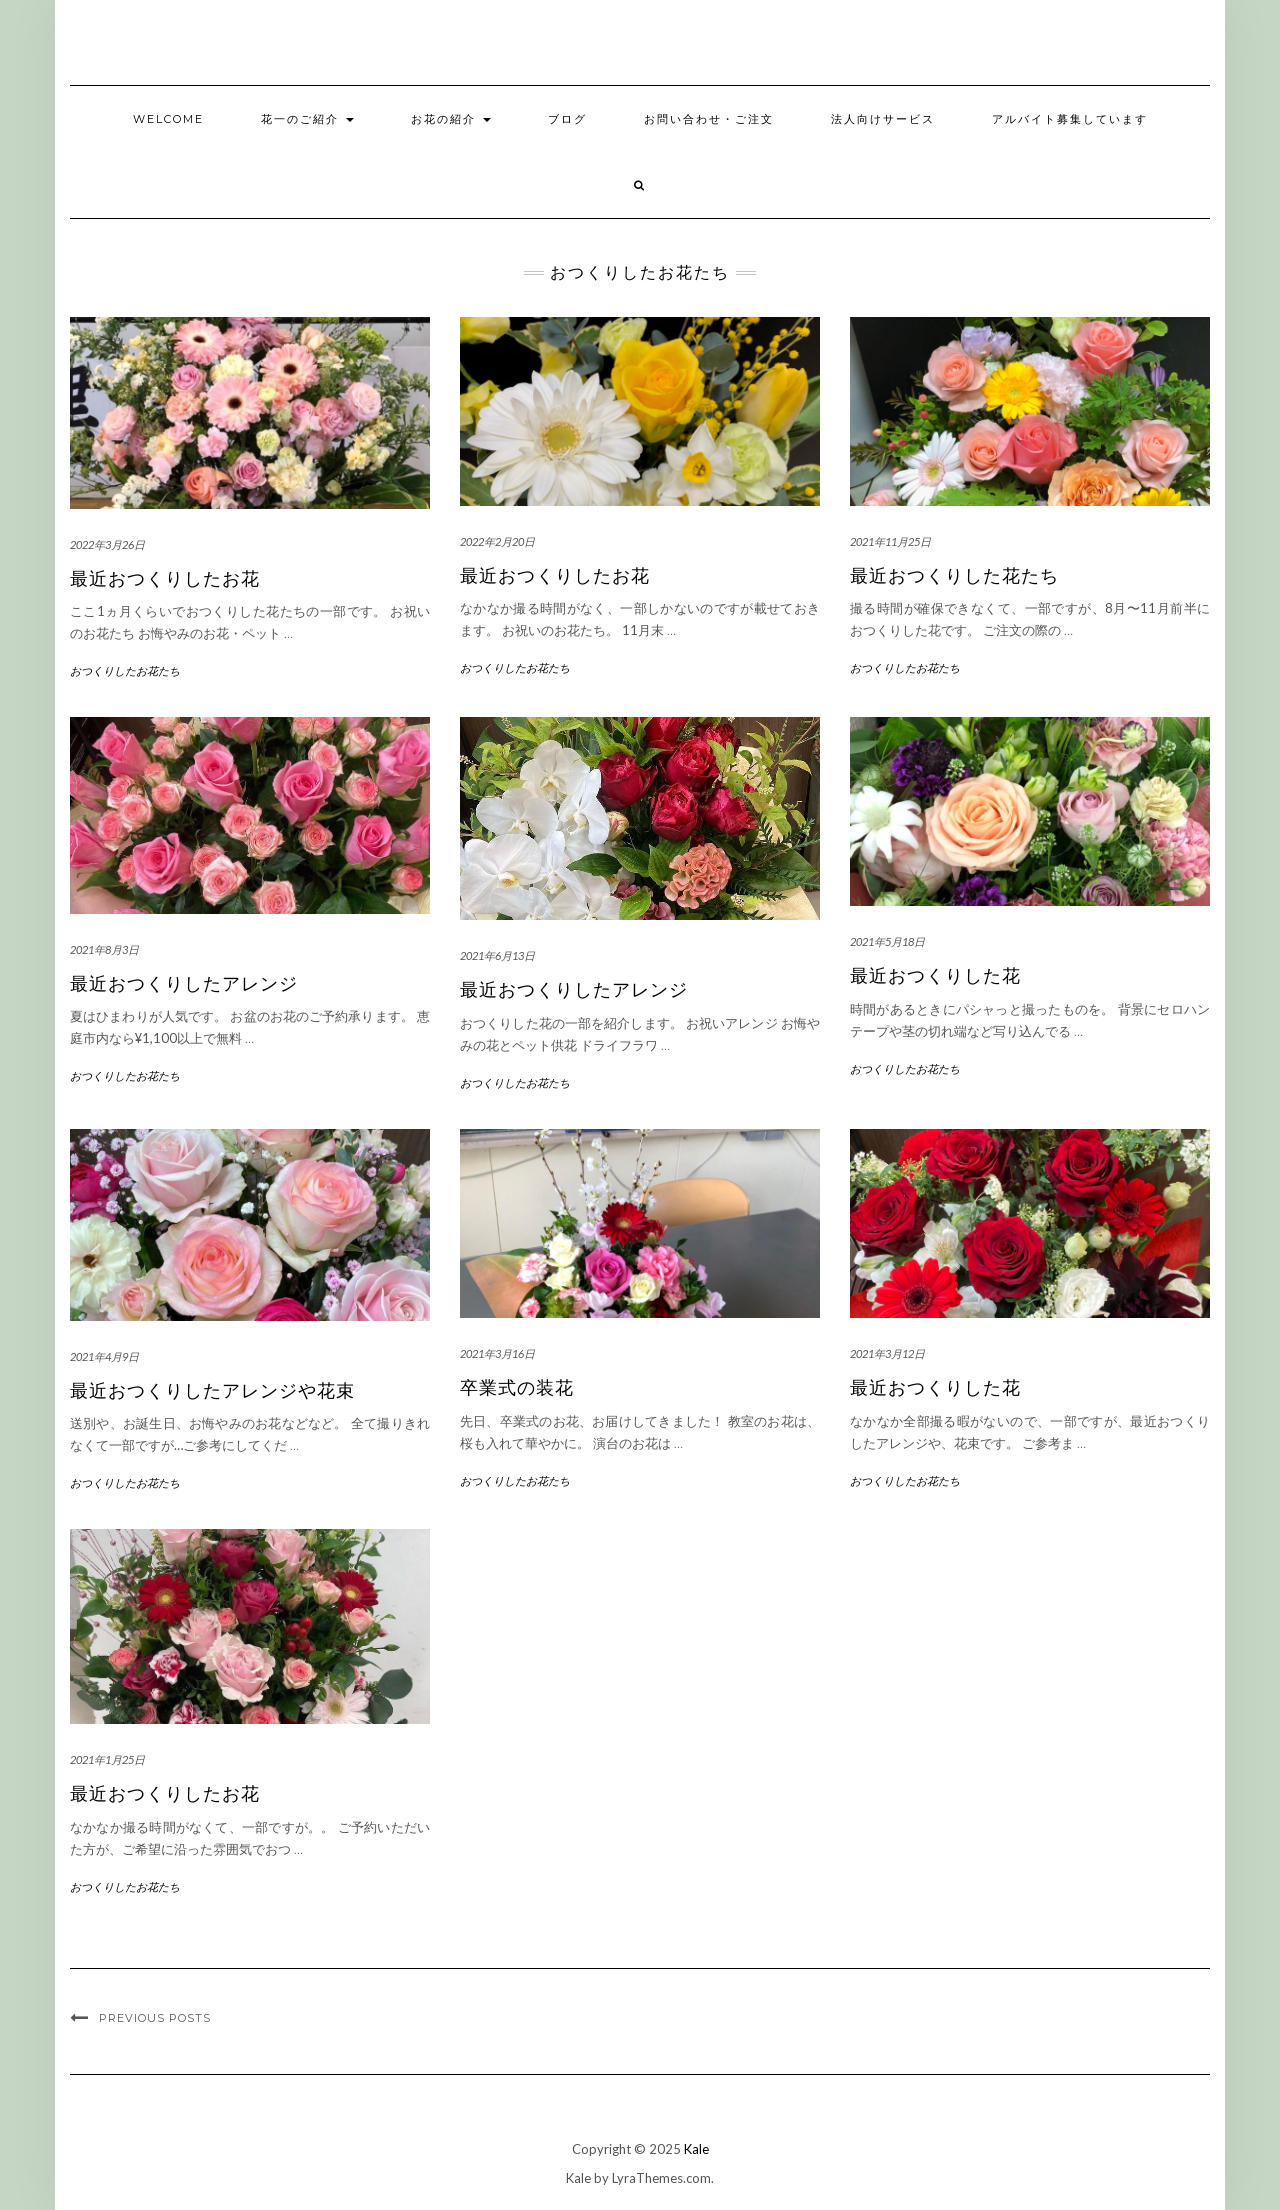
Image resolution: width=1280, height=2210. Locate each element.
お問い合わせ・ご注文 (709, 119)
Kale (696, 2149)
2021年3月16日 (497, 1353)
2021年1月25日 (107, 1759)
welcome (168, 119)
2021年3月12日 (887, 1353)
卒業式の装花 (517, 1388)
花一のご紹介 (307, 119)
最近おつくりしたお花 (165, 579)
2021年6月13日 (497, 955)
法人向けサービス (883, 119)
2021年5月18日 (887, 941)
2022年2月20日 (497, 541)
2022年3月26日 (107, 544)
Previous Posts (155, 2018)
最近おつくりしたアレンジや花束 (212, 1391)
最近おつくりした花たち (954, 576)
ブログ (567, 119)
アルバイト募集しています (1070, 119)
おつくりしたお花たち (125, 670)
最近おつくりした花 (935, 976)
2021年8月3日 (104, 949)
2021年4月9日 (104, 1356)
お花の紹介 (451, 119)
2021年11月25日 (890, 541)
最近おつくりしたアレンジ (184, 984)
